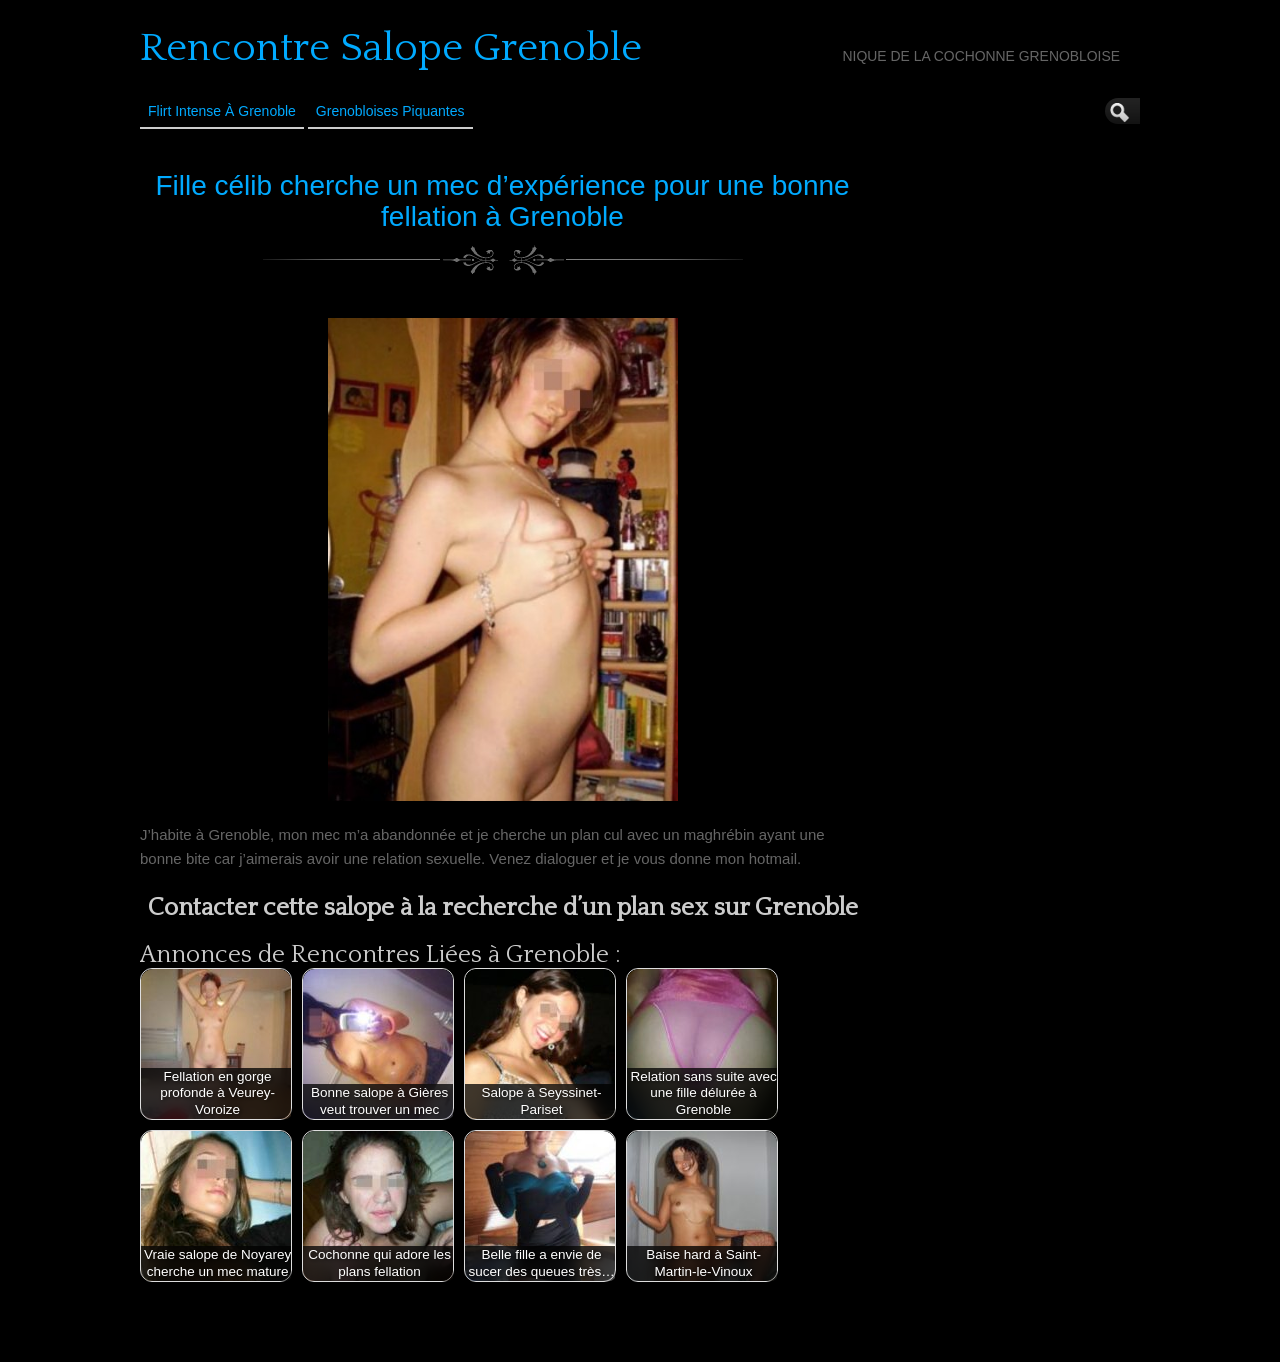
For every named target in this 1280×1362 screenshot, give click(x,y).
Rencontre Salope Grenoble (391, 48)
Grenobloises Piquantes (390, 111)
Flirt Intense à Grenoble (222, 111)
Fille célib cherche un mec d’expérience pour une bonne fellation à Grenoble (502, 201)
